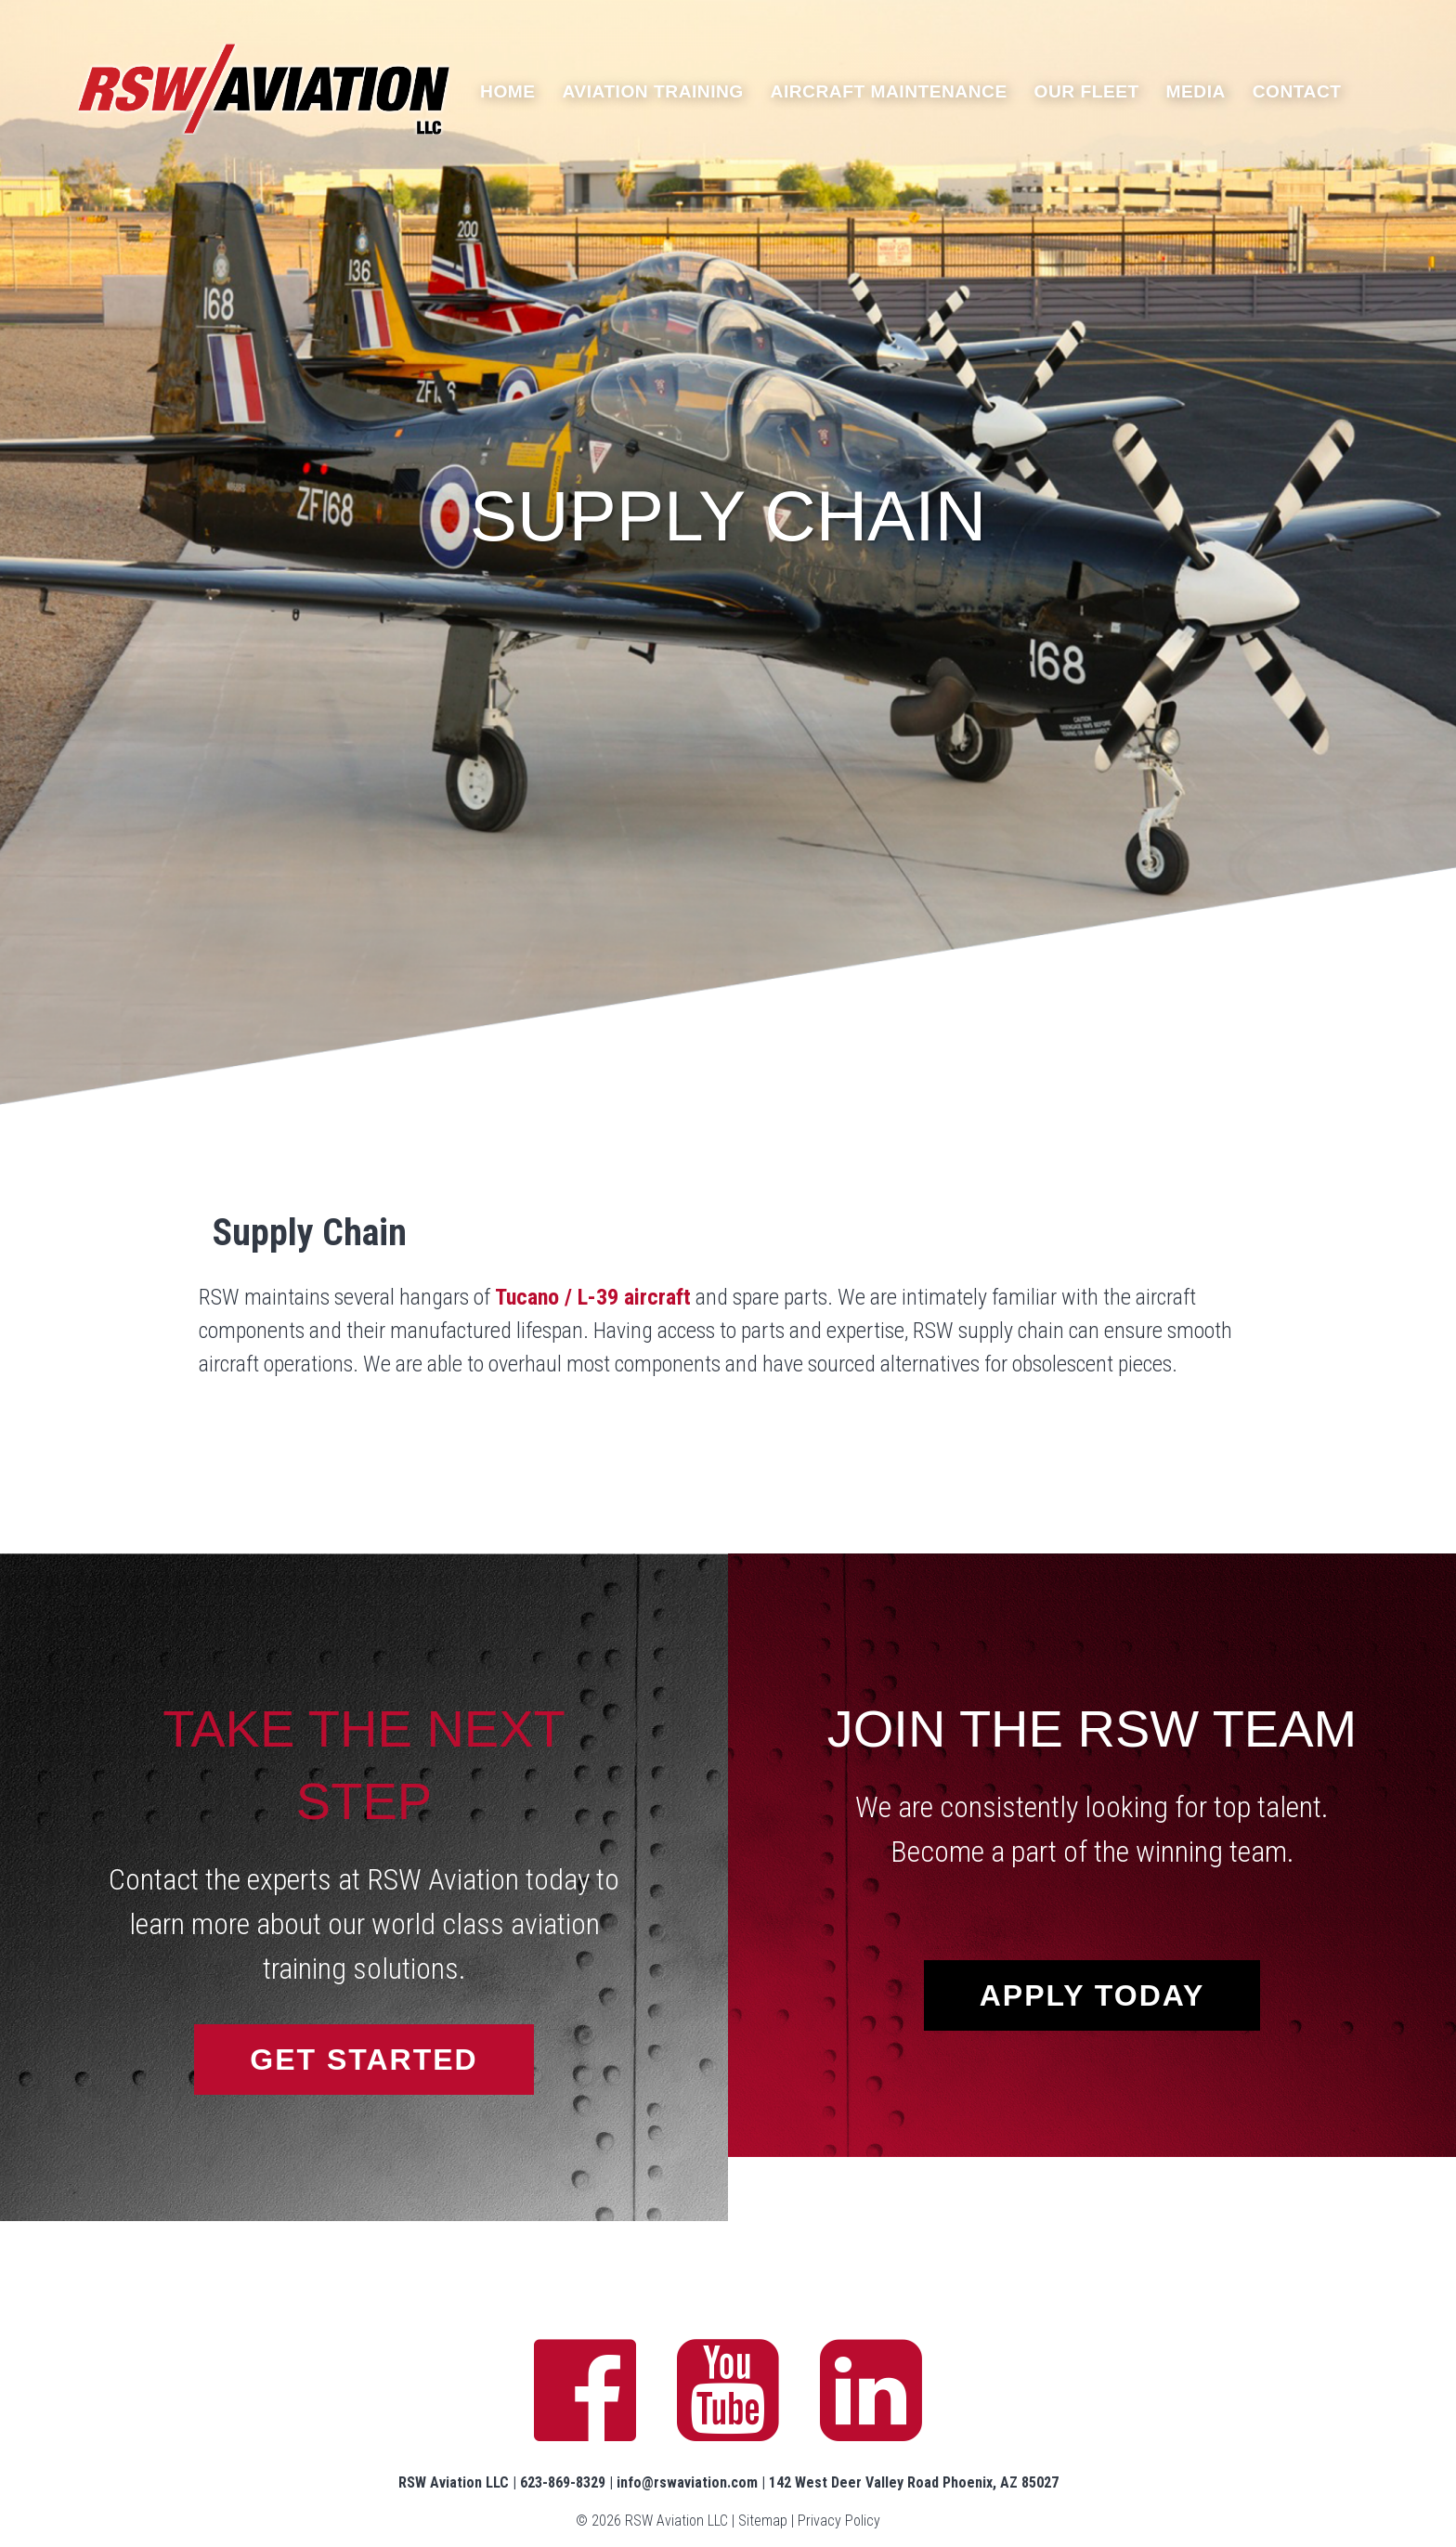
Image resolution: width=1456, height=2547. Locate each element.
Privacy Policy (839, 2520)
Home (508, 91)
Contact (1297, 91)
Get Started (363, 2059)
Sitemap (762, 2520)
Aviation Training (652, 91)
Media (1196, 91)
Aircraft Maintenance (889, 91)
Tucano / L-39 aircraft (593, 1297)
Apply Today (1092, 1995)
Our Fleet (1086, 91)
